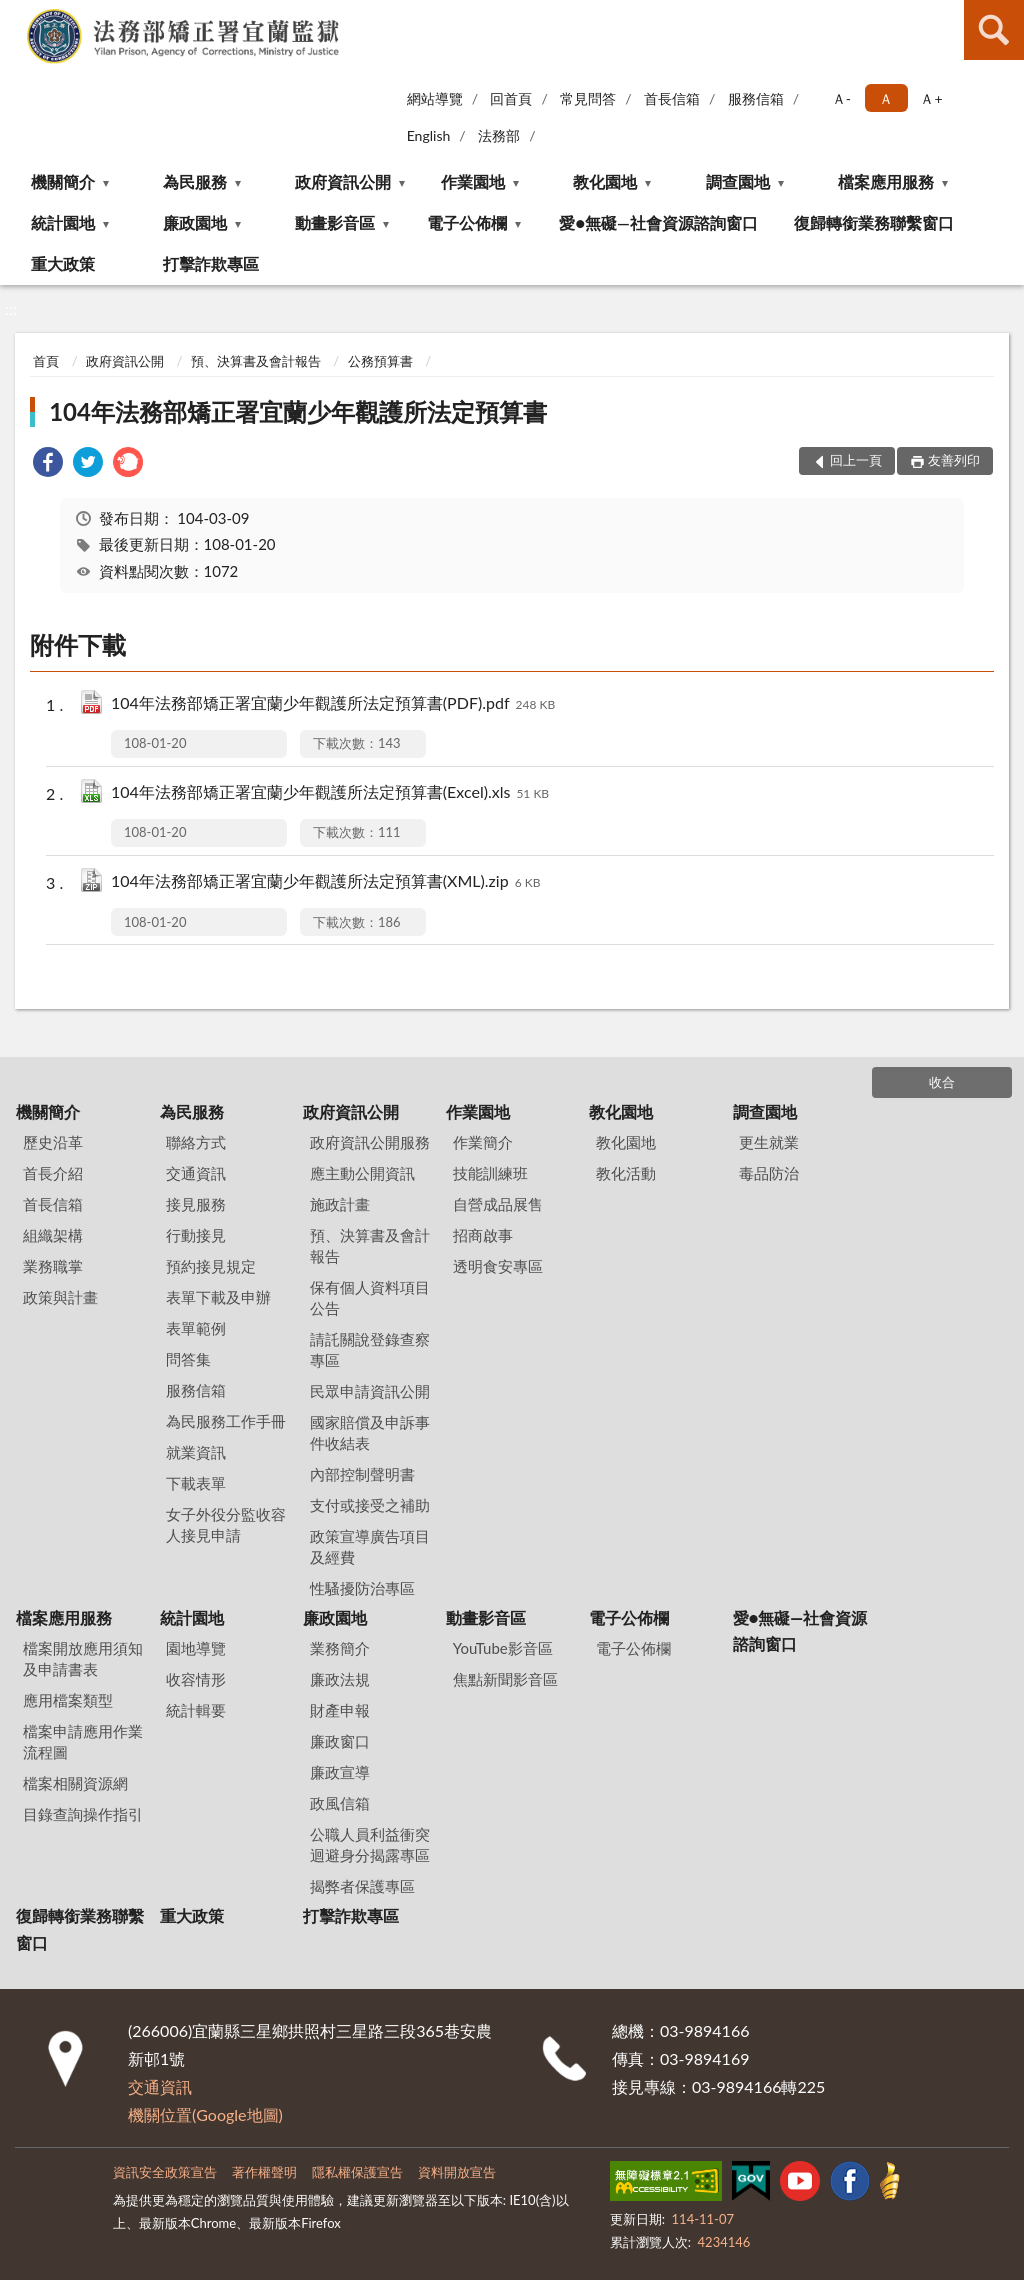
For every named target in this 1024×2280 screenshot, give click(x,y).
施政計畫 (340, 1204)
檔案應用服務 (886, 181)
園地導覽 (196, 1648)
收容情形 (196, 1679)
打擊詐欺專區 (211, 263)
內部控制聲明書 (362, 1474)
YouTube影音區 (503, 1648)
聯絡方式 (196, 1142)
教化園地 (605, 181)
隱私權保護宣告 (357, 2172)
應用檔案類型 (68, 1700)
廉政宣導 (340, 1772)
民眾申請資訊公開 (370, 1391)
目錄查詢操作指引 (83, 1814)
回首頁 (511, 98)
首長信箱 (672, 98)
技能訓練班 (490, 1173)
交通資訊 (196, 1173)
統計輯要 (196, 1710)
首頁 (46, 361)
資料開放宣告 (457, 2172)
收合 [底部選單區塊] (942, 1082)
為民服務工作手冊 (226, 1421)
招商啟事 (483, 1235)
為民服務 (195, 181)
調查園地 (738, 181)
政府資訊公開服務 (370, 1142)
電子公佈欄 (467, 222)
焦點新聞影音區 (505, 1679)
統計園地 (63, 222)
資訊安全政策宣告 (165, 2172)
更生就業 (769, 1142)
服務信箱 (756, 98)
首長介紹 (53, 1173)
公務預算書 (380, 361)
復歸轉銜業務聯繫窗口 (874, 222)
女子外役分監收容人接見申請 (226, 1524)
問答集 (188, 1359)
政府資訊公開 (343, 181)
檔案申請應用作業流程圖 (83, 1741)
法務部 (499, 135)
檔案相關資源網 (75, 1783)
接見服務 (196, 1204)
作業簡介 (483, 1142)
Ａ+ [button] (931, 98)
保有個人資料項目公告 (370, 1297)
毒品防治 (769, 1173)
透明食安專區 (498, 1266)
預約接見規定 (211, 1266)
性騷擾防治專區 (362, 1588)
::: (19, 17)
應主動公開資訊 (362, 1173)
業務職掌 (53, 1266)
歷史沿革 (53, 1142)
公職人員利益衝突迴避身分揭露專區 (370, 1844)
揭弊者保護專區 (362, 1886)
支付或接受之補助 (370, 1505)
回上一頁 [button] (856, 460)
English (429, 135)
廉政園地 (195, 222)
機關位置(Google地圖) (205, 2114)
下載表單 (196, 1483)
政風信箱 (340, 1803)
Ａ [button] (886, 98)
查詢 (994, 30)
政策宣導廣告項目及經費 (370, 1546)
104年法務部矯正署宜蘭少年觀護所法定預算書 (298, 411)
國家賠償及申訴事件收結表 (370, 1432)
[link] (48, 464)
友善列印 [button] (954, 460)
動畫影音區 (335, 222)
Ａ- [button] (841, 98)
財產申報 (340, 1710)
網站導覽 (435, 98)
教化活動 (626, 1173)
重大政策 (63, 263)
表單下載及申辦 (218, 1297)
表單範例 (196, 1328)
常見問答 (588, 98)
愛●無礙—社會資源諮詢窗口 (658, 222)
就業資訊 (196, 1452)
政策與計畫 (60, 1297)
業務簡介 (340, 1648)
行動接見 (196, 1235)
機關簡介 (63, 181)
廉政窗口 (340, 1741)
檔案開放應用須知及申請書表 (83, 1658)
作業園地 (473, 181)
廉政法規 (340, 1679)
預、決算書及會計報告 (256, 361)
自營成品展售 (498, 1204)
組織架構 (53, 1235)
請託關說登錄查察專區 (370, 1349)
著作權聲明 (264, 2172)
